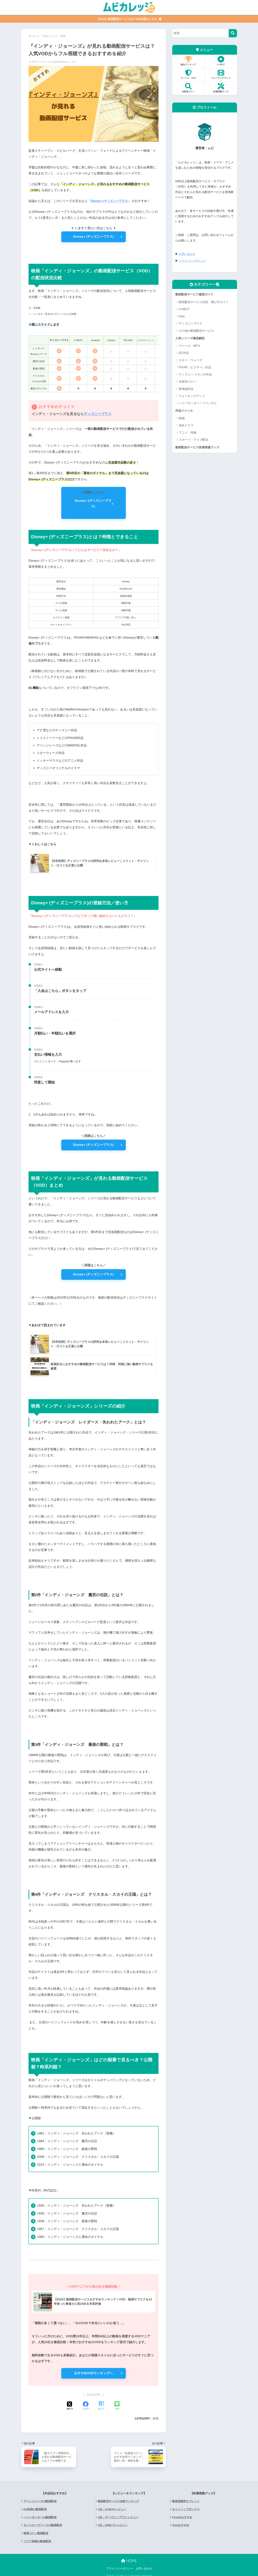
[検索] (233, 33)
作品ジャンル (184, 411)
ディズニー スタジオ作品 (195, 375)
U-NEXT (221, 61)
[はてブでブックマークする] (101, 2401)
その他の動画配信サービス (196, 330)
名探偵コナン (188, 88)
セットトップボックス (186, 2504)
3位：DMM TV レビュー (113, 2521)
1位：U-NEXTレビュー (113, 2504)
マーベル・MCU (188, 74)
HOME (129, 2557)
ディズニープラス (98, 414)
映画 (156, 2414)
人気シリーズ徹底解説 (190, 338)
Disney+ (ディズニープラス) (93, 237)
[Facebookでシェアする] (85, 2401)
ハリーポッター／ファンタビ (198, 403)
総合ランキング (188, 61)
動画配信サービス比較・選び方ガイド (204, 302)
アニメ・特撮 (187, 433)
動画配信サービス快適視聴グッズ (198, 448)
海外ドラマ (186, 426)
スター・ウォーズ (190, 360)
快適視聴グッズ (221, 88)
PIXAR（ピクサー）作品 (195, 367)
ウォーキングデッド (221, 74)
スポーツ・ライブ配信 (193, 440)
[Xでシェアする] (70, 2401)
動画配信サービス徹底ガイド (195, 294)
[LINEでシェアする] (117, 2401)
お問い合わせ (144, 2565)
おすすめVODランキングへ (93, 2368)
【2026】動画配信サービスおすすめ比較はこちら (127, 18)
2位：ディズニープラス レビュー (119, 2513)
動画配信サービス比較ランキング (120, 2496)
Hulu (182, 316)
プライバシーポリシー (119, 2565)
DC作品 (184, 353)
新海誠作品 (186, 389)
